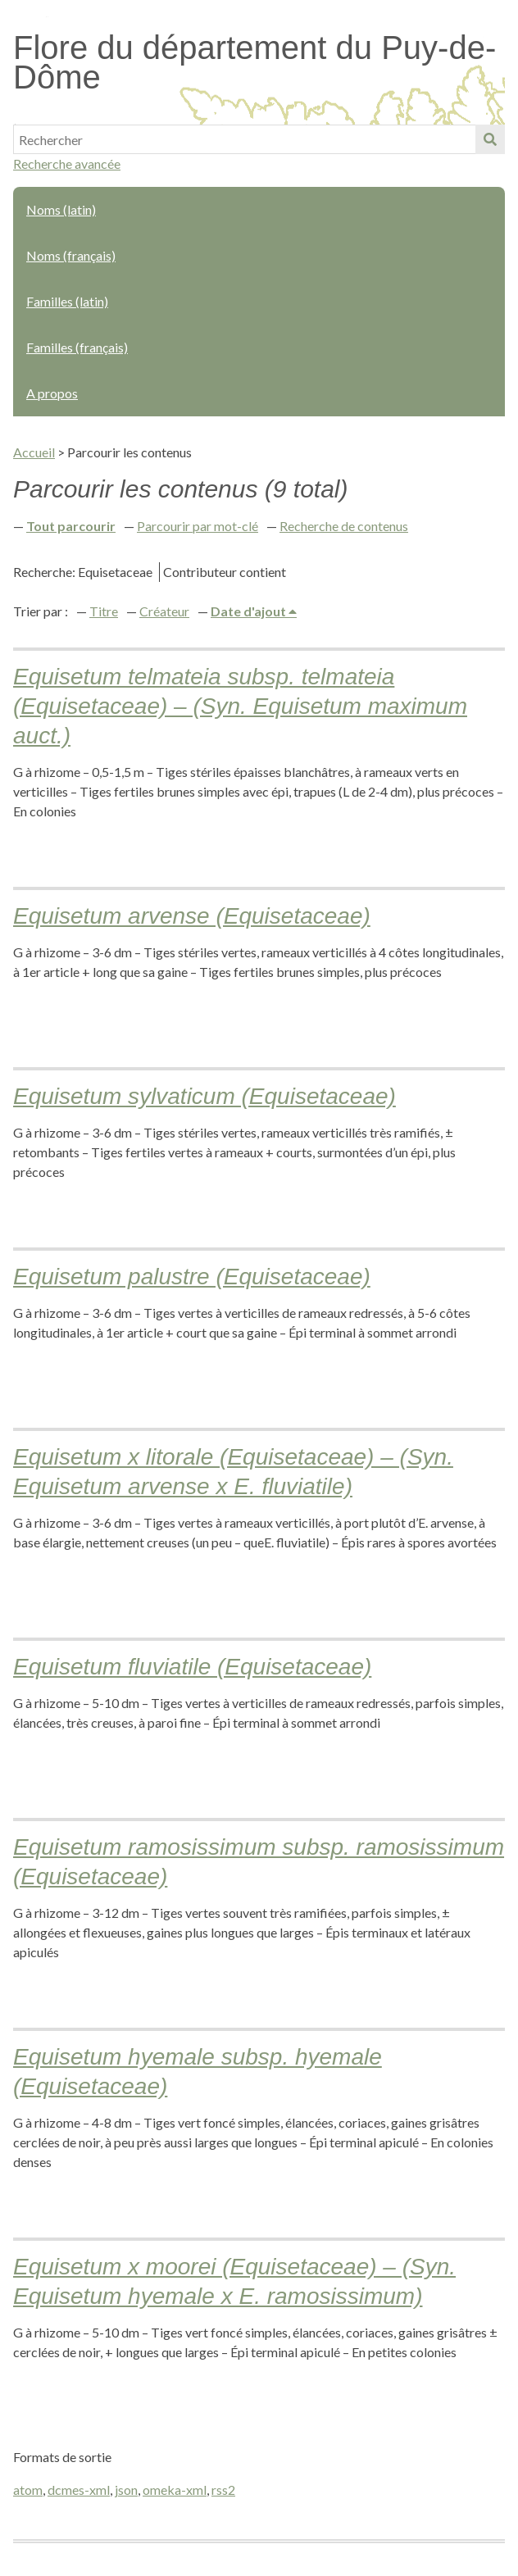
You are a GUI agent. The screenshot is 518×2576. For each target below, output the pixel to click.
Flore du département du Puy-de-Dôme (254, 62)
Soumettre (490, 139)
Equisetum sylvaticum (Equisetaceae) (204, 1096)
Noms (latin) (61, 209)
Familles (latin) (67, 301)
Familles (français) (77, 347)
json (126, 2489)
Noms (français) (71, 255)
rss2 (223, 2489)
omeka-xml (175, 2489)
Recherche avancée (66, 163)
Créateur (164, 611)
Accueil (34, 452)
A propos (52, 393)
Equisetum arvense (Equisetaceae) (191, 916)
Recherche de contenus (343, 526)
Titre (103, 611)
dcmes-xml (79, 2489)
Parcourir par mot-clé (197, 526)
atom (28, 2489)
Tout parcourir (71, 526)
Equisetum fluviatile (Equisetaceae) (192, 1666)
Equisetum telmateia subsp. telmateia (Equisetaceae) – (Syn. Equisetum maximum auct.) (240, 706)
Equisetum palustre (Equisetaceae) (191, 1276)
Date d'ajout (250, 611)
